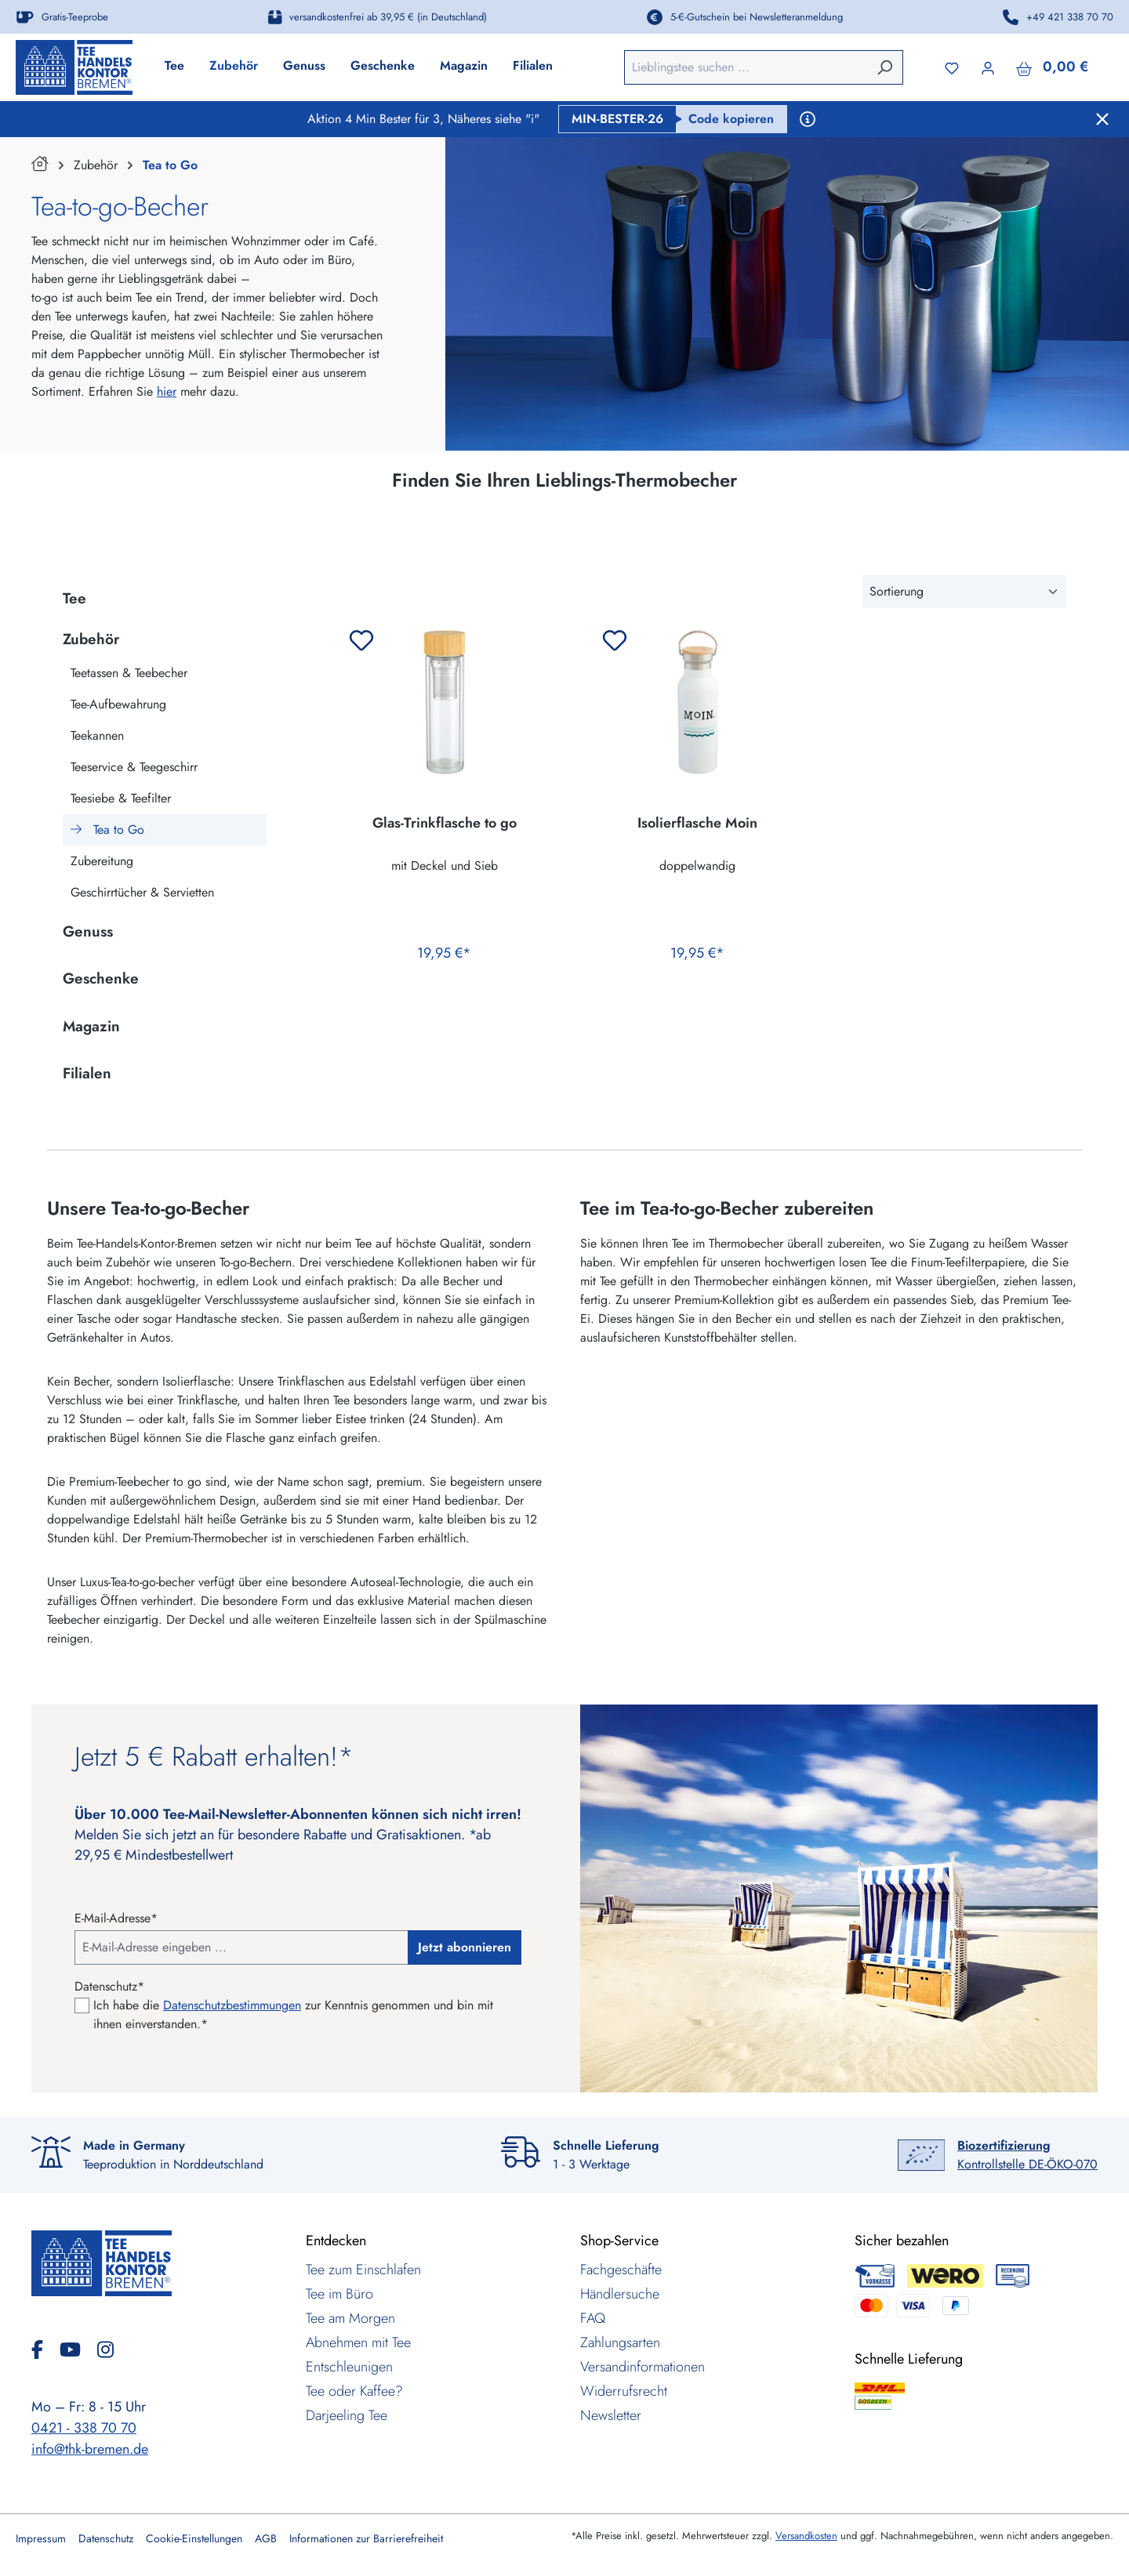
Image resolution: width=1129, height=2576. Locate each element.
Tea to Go (107, 830)
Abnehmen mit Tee (358, 2342)
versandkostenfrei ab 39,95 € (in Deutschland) (388, 16)
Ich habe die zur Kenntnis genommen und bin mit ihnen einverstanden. (293, 2014)
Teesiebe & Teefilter (121, 798)
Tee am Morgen (350, 2318)
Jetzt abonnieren (464, 1947)
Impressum (41, 2538)
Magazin (91, 1026)
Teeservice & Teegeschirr (134, 767)
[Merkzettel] (952, 67)
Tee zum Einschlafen (363, 2269)
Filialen (87, 1073)
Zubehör (91, 639)
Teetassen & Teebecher (129, 673)
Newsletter (610, 2415)
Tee (74, 598)
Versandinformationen (642, 2367)
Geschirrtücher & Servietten (142, 892)
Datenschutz (105, 2538)
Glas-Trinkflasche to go (444, 823)
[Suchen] (884, 67)
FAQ (592, 2318)
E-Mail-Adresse (116, 1918)
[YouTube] (76, 2349)
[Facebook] (43, 2349)
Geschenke (101, 978)
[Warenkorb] (1052, 67)
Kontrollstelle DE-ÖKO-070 (1027, 2154)
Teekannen (97, 735)
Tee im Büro (339, 2294)
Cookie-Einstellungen (194, 2538)
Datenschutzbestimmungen (232, 2005)
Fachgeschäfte (621, 2269)
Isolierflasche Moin (697, 823)
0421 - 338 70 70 (83, 2428)
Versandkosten (806, 2535)
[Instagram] (105, 2349)
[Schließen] (1102, 119)
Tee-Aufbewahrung (118, 704)
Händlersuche (619, 2294)
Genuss (88, 931)
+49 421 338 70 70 (1069, 16)
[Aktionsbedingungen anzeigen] (807, 119)
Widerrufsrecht (623, 2391)
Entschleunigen (349, 2367)
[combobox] (745, 67)
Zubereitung (102, 861)
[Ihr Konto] (988, 67)
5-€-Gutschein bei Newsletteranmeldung (756, 16)
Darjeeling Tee (346, 2415)
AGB (266, 2538)
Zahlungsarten (620, 2342)
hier (166, 391)
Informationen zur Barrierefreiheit (366, 2538)
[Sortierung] (964, 591)
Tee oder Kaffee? (354, 2391)
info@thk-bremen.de (89, 2449)
